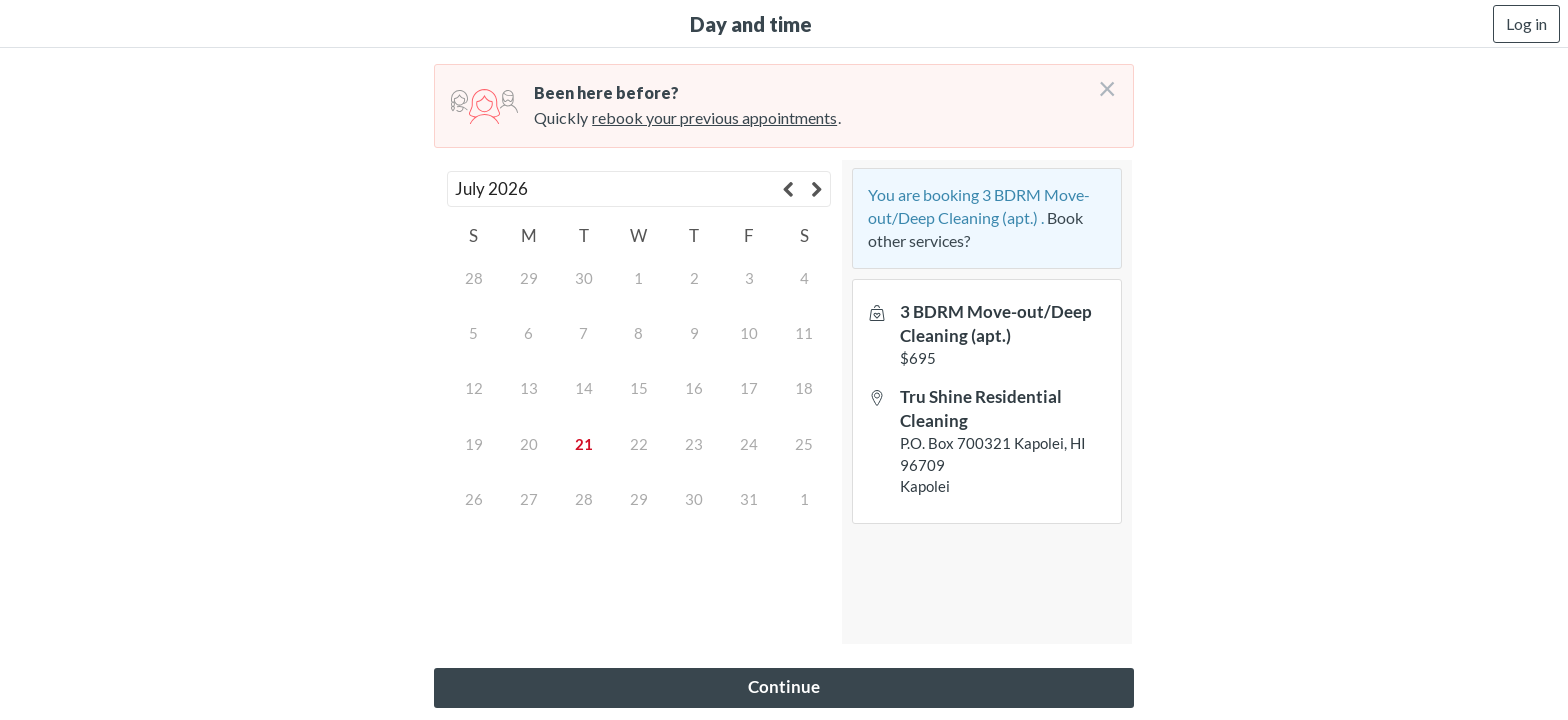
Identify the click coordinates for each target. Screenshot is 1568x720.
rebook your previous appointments (714, 117)
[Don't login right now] (1101, 81)
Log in (1526, 23)
